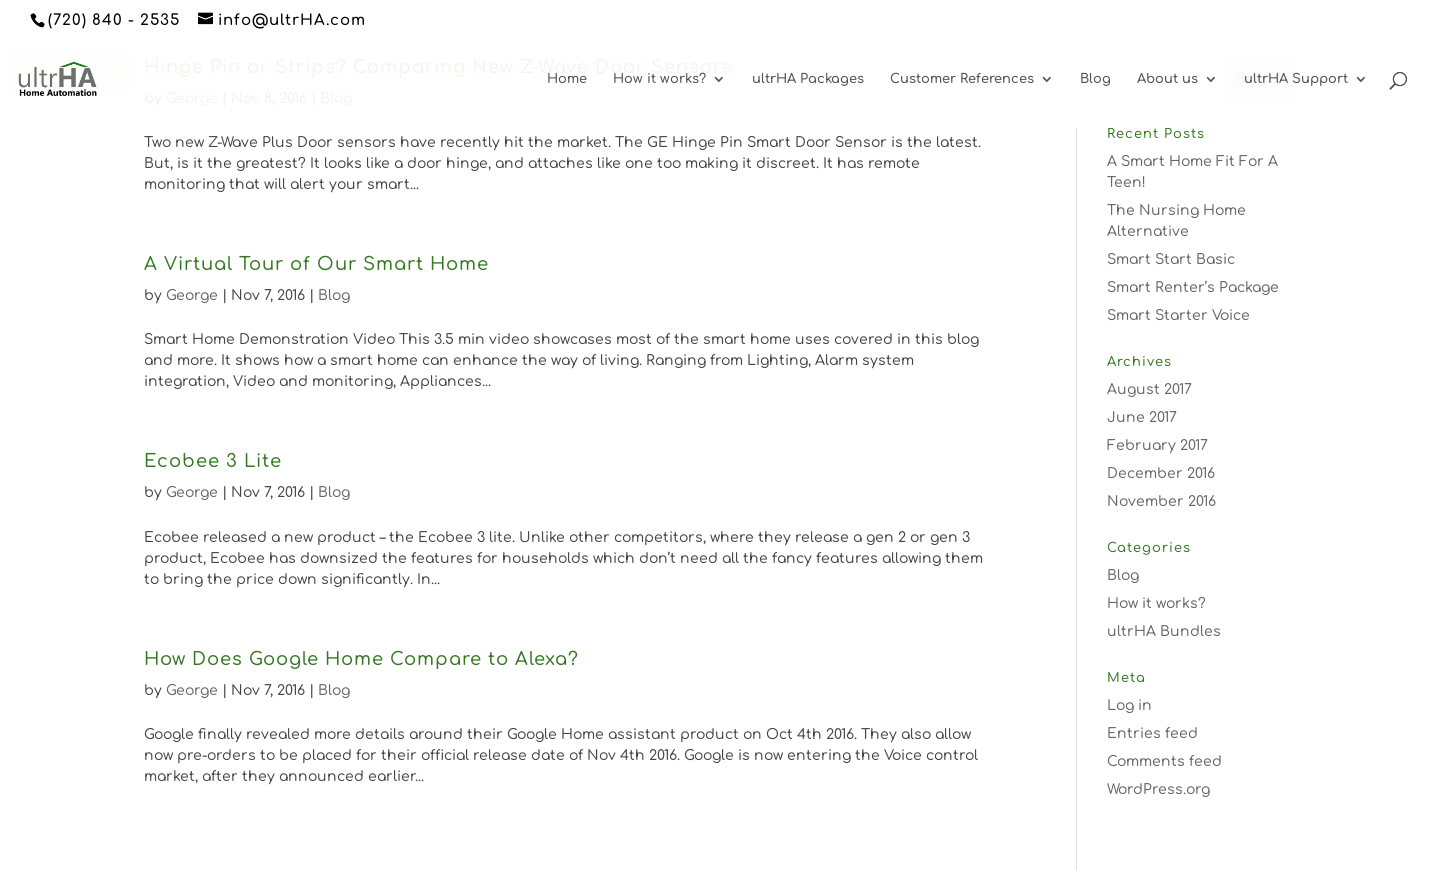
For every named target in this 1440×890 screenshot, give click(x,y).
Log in (1129, 705)
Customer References (962, 79)
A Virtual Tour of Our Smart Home (316, 264)
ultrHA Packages (808, 79)
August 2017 (1149, 389)
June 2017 (1142, 417)
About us (1167, 79)
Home (567, 79)
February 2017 (1157, 445)
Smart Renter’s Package (1193, 287)
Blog (1095, 79)
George (192, 295)
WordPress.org (1158, 789)
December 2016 (1161, 473)
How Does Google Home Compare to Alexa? (361, 659)
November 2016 (1161, 501)
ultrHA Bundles (1164, 631)
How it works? (659, 79)
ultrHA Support (1296, 79)
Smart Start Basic (1171, 259)
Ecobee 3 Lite (213, 461)
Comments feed (1164, 761)
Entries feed (1152, 733)
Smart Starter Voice (1178, 315)
